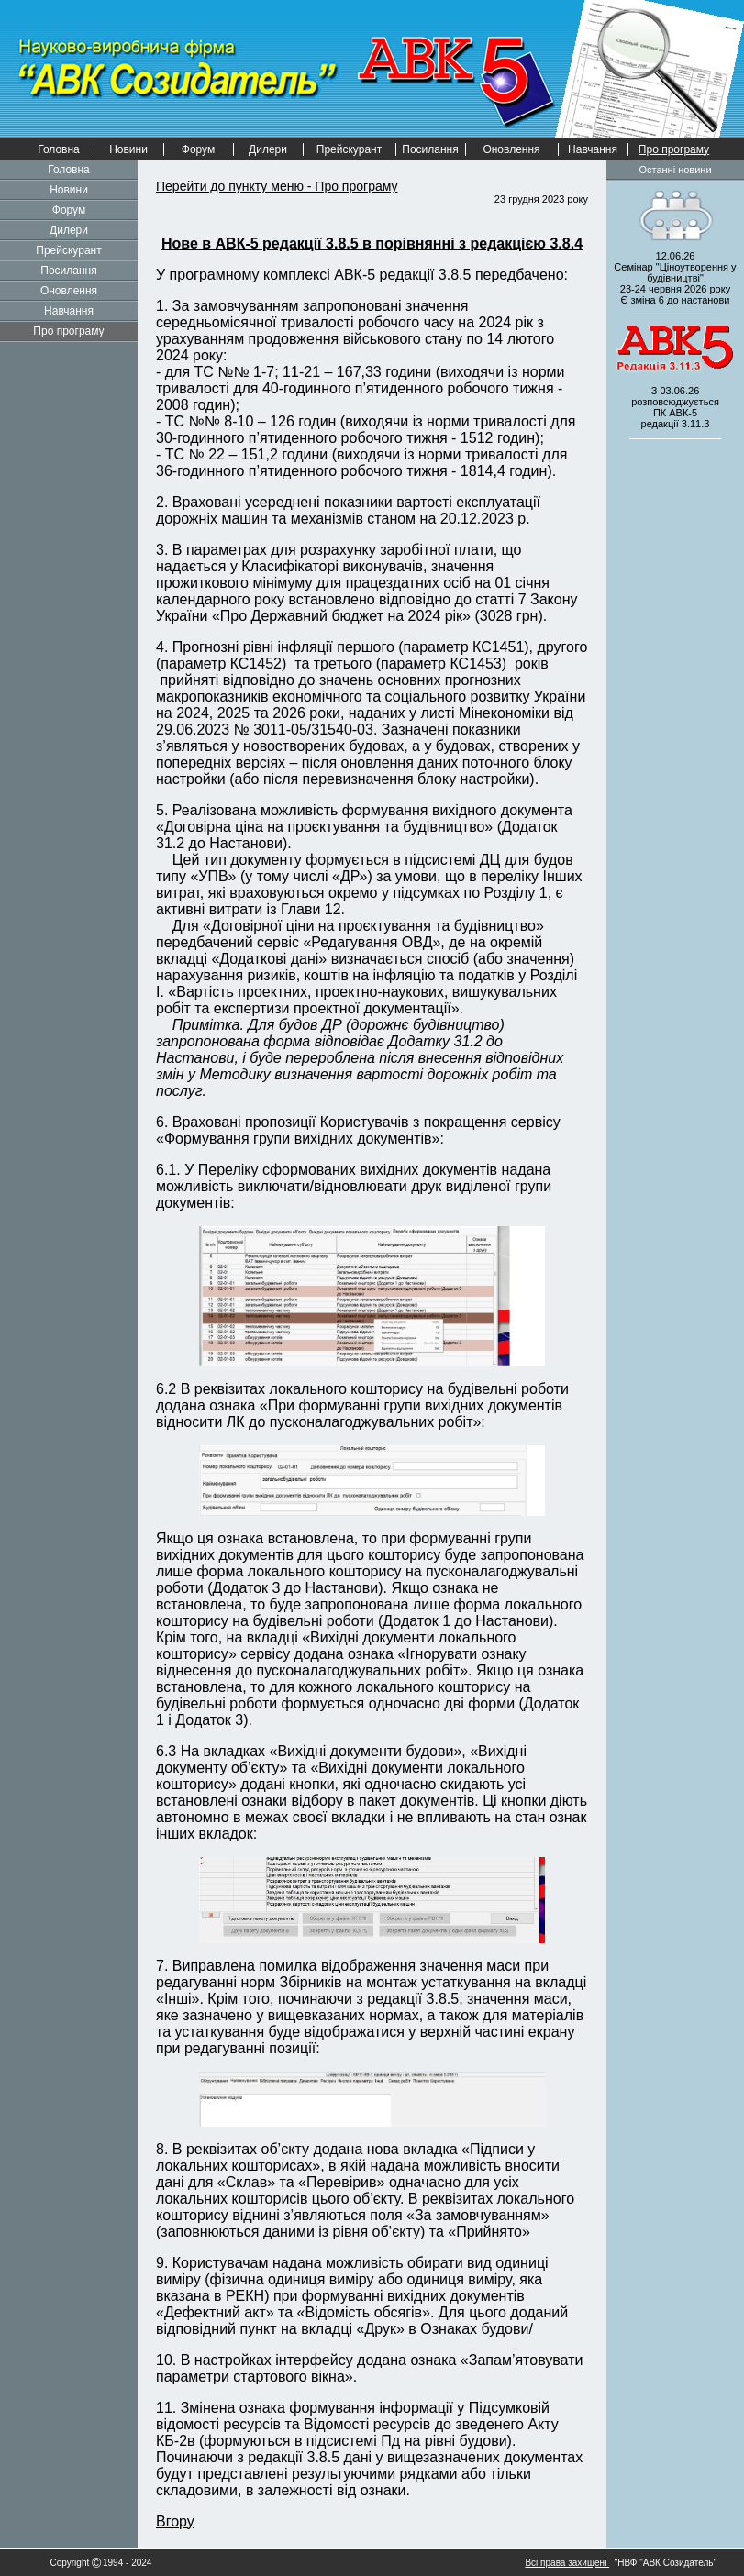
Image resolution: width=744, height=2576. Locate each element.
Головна (59, 149)
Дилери (268, 149)
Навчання (592, 149)
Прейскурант (349, 149)
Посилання (430, 149)
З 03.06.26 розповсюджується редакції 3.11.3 (675, 407)
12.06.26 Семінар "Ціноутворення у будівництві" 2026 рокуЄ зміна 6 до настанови (675, 277)
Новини (128, 149)
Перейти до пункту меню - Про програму (276, 186)
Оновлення (511, 149)
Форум (198, 149)
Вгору (175, 2521)
